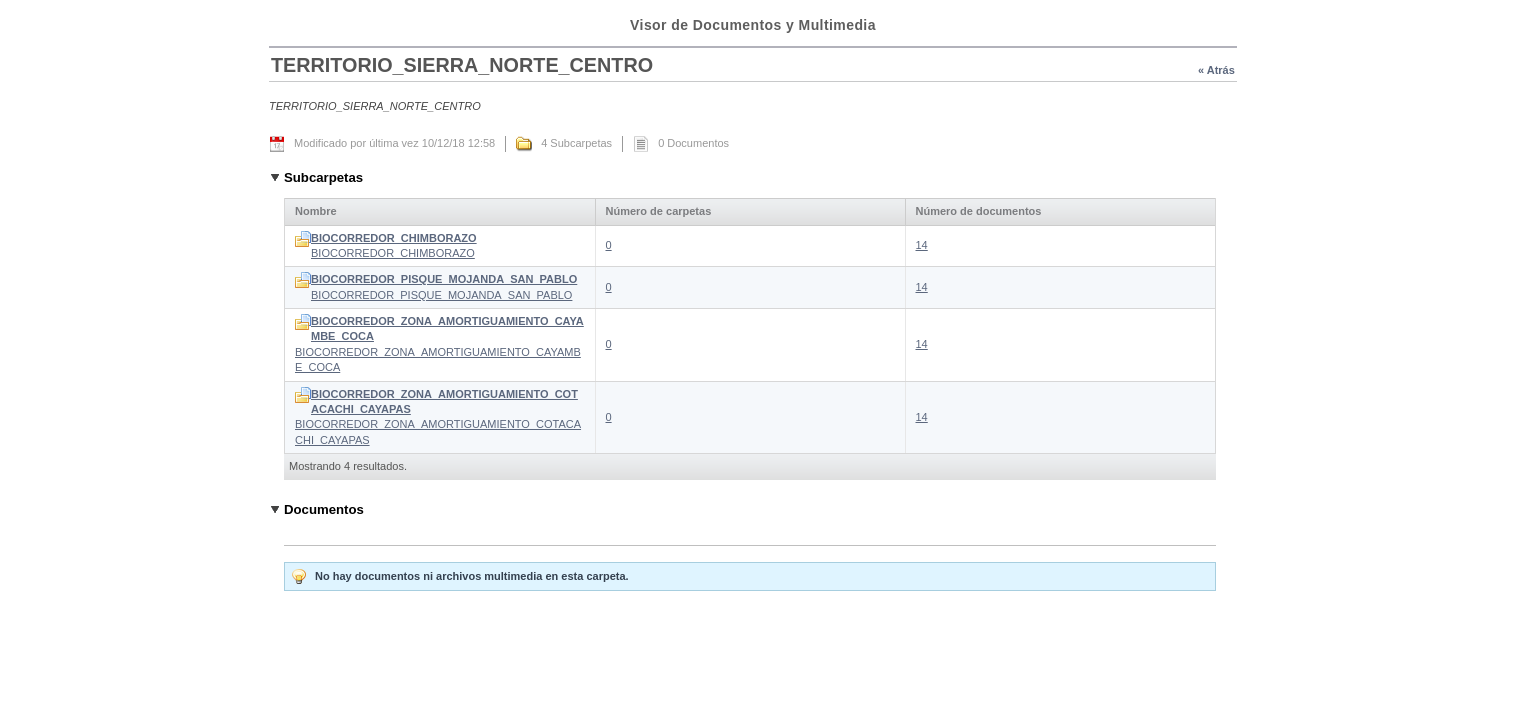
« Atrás (1216, 70)
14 (922, 245)
